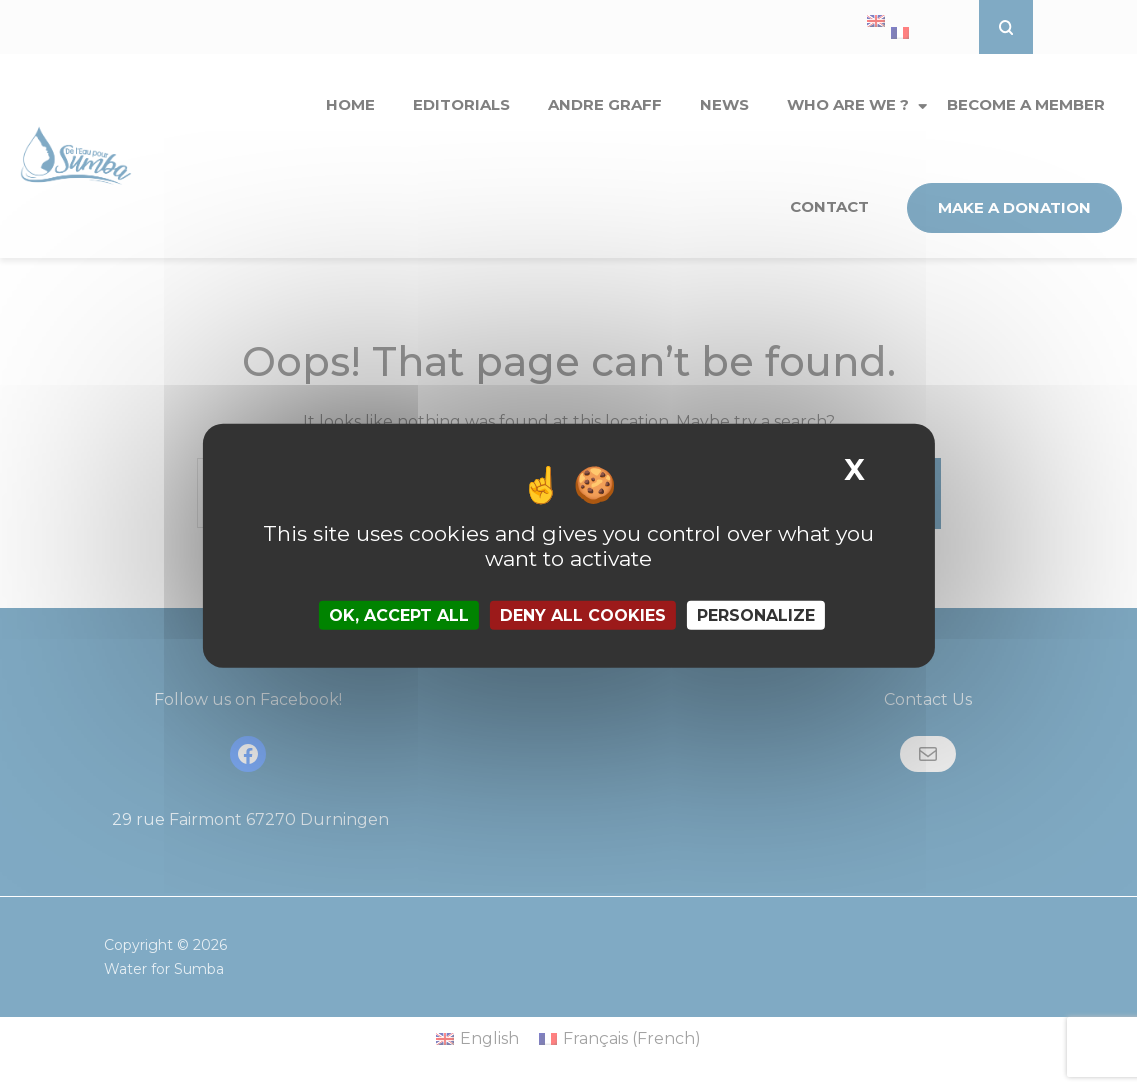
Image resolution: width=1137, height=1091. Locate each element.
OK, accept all (399, 615)
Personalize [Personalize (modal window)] (756, 615)
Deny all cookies (583, 615)
